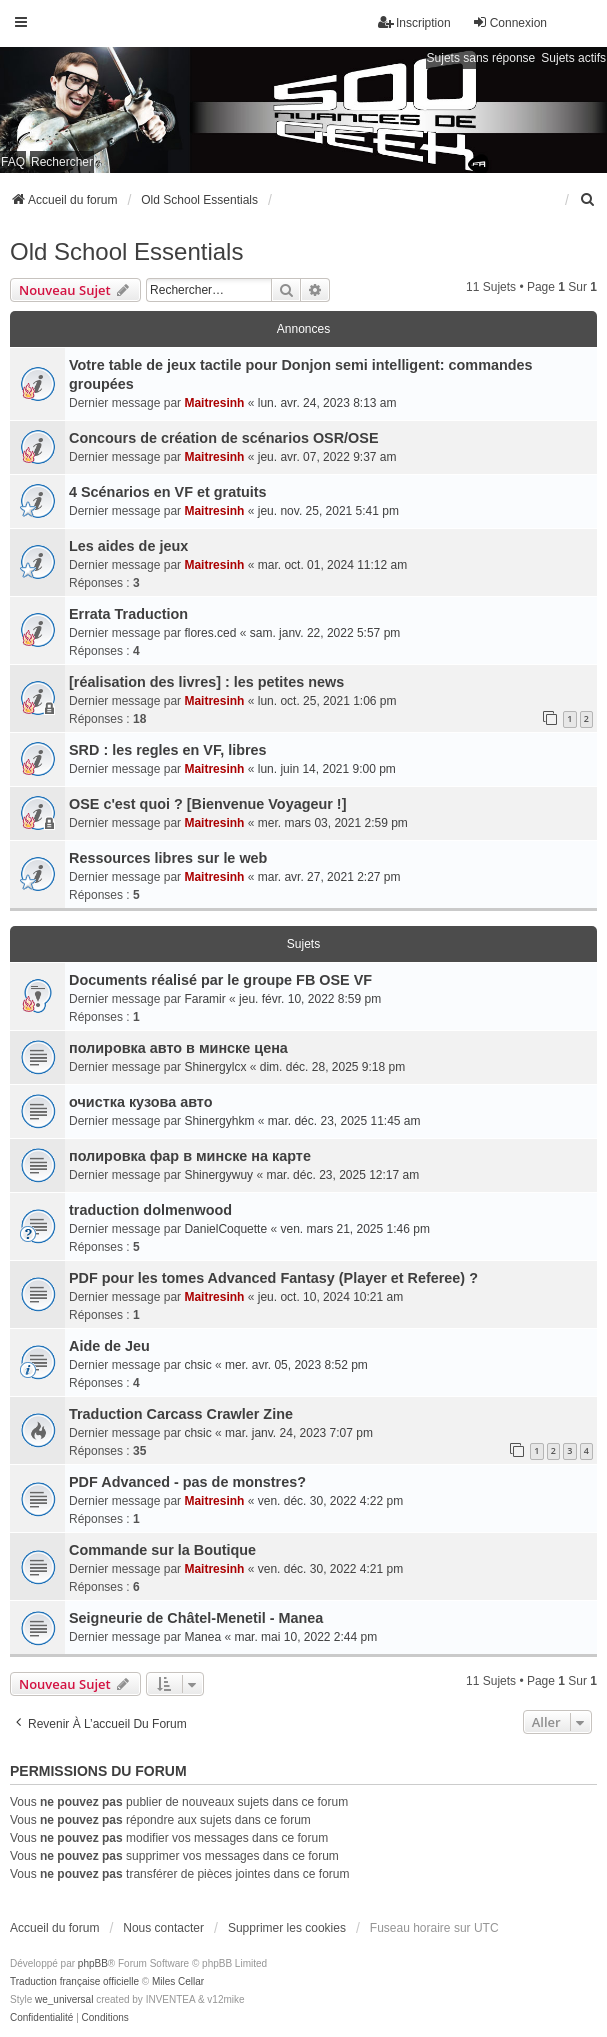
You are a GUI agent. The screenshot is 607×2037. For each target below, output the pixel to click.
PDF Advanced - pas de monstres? (187, 1482)
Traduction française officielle (74, 1981)
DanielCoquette (225, 1229)
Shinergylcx (215, 1067)
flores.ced (210, 633)
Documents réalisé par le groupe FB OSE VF (220, 980)
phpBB (93, 1963)
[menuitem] (588, 200)
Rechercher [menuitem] (62, 162)
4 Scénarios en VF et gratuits (168, 492)
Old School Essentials (126, 251)
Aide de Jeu (109, 1346)
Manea (202, 1637)
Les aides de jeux (128, 546)
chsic (197, 1365)
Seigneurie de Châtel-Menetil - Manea (196, 1618)
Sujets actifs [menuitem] (573, 58)
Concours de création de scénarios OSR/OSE (224, 438)
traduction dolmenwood (150, 1210)
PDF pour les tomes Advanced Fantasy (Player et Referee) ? (273, 1278)
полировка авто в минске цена (178, 1048)
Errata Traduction (128, 614)
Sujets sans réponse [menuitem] (481, 58)
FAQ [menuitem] (13, 162)
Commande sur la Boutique (162, 1550)
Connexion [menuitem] (509, 22)
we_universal (64, 1999)
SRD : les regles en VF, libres (168, 750)
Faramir (204, 999)
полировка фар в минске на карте (190, 1156)
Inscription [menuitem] (414, 22)
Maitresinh (214, 403)
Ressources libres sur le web (168, 858)
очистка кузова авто (140, 1102)
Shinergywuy (218, 1175)
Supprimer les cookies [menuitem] (287, 1928)
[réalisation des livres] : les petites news (206, 682)
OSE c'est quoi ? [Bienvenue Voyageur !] (207, 804)
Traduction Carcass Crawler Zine (181, 1414)
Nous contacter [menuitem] (163, 1928)
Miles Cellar (178, 1981)
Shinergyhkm (219, 1121)
